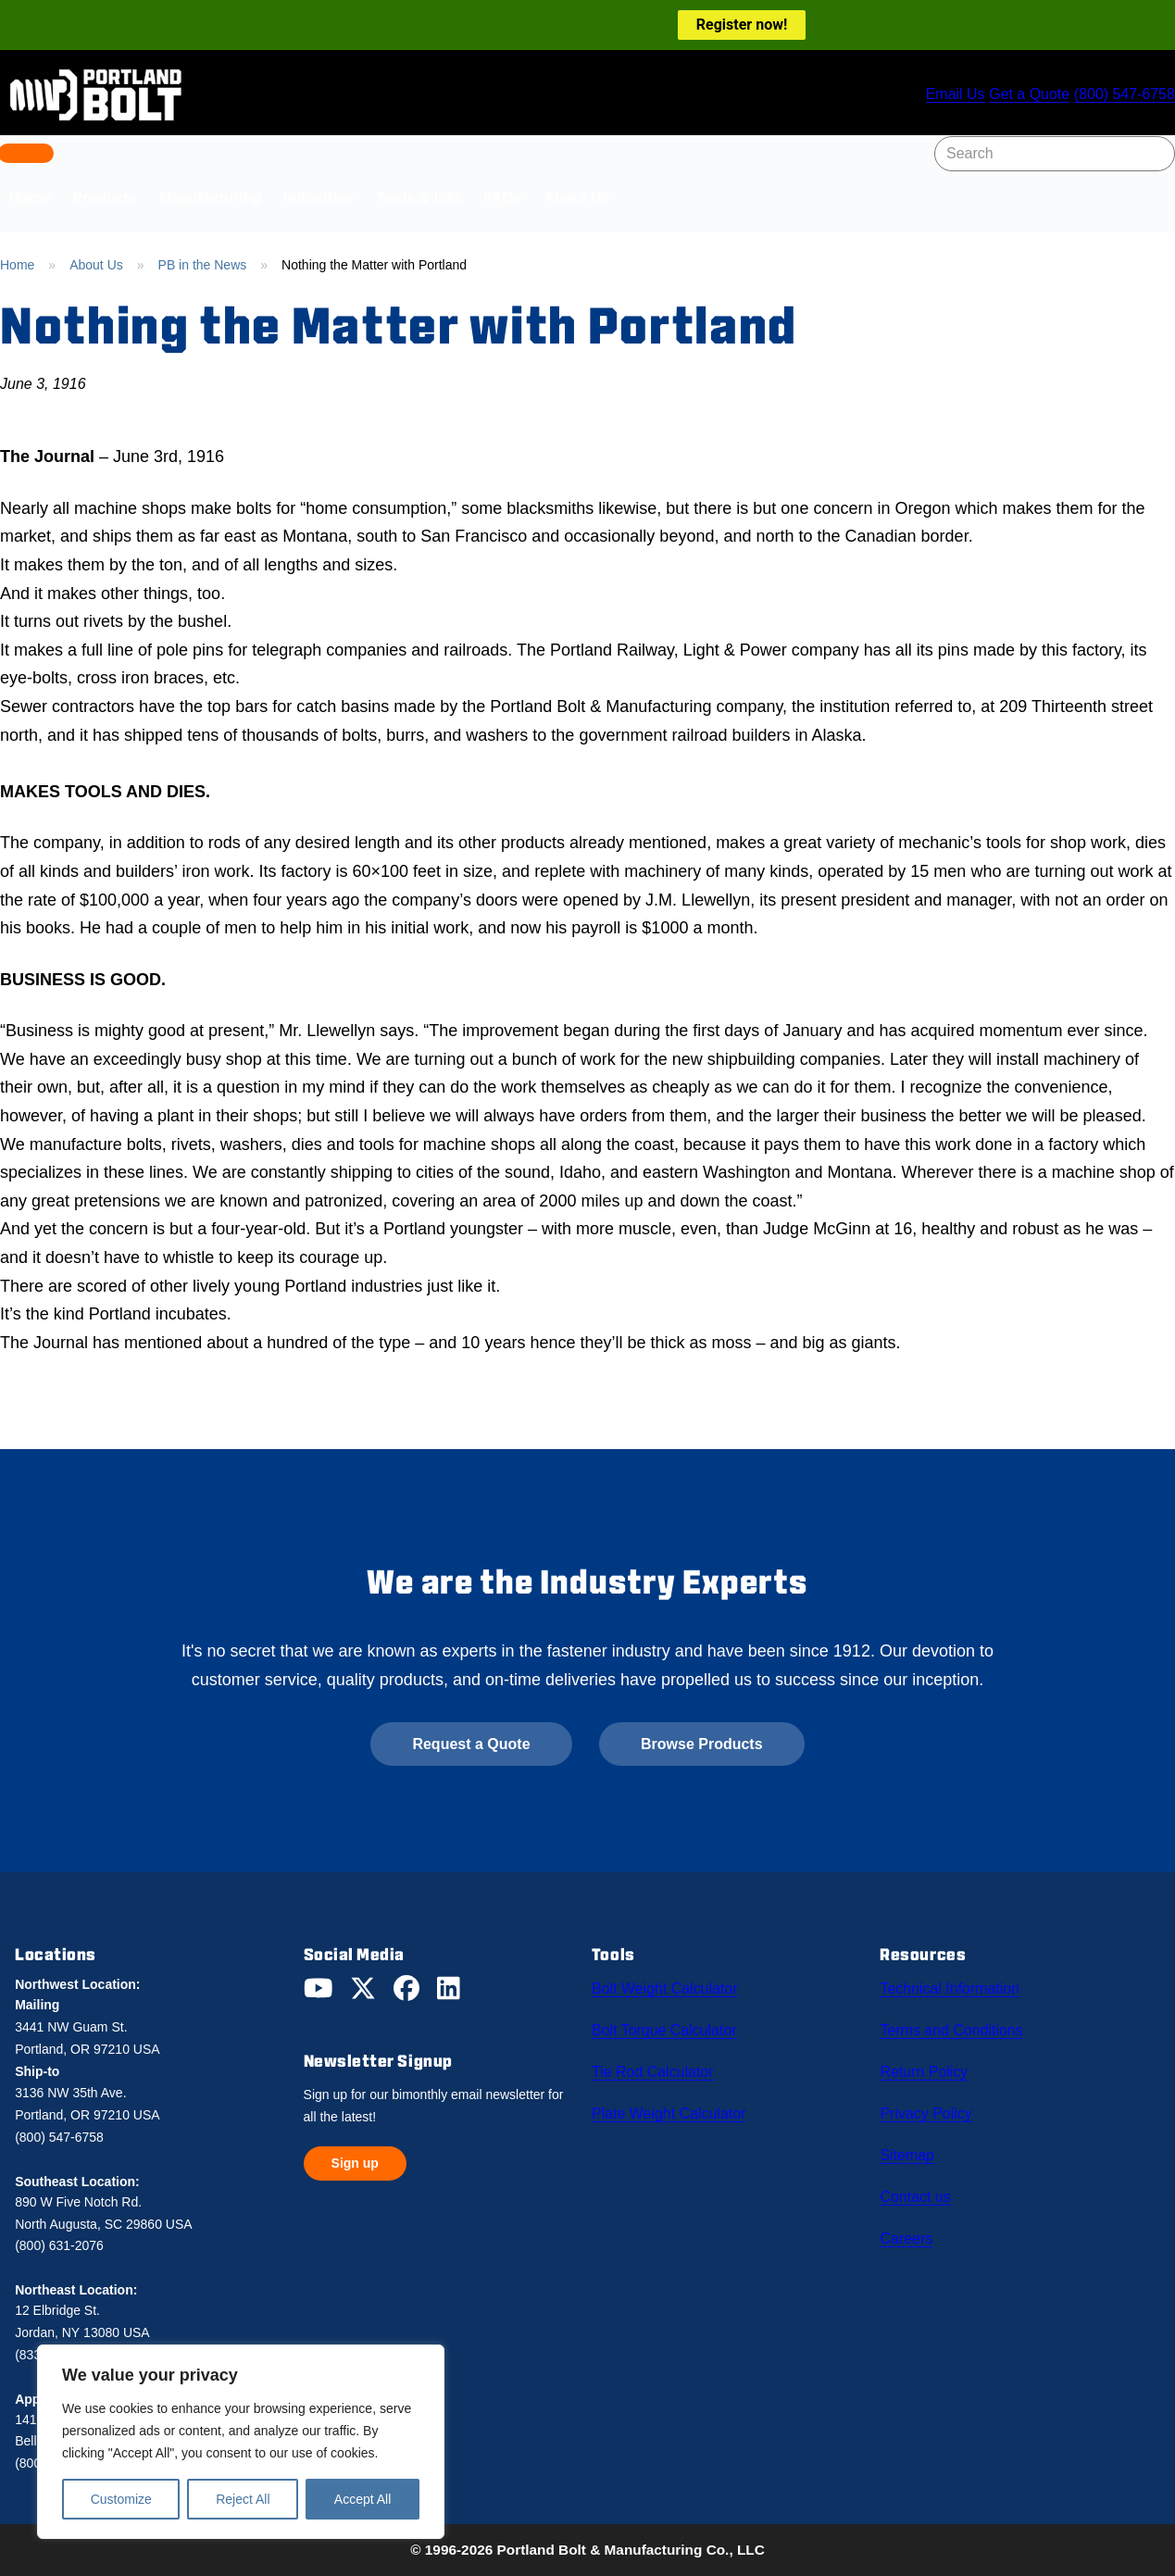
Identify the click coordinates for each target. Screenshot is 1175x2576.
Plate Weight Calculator (670, 2103)
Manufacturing (210, 198)
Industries (318, 198)
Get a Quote (1025, 94)
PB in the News (202, 264)
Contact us (919, 2181)
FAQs (502, 198)
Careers (910, 2220)
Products (104, 198)
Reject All (242, 2499)
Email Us (945, 94)
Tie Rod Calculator (655, 2064)
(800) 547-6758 (1124, 94)
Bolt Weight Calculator (667, 1987)
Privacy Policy (930, 2103)
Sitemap (911, 2142)
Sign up (355, 2163)
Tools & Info (418, 198)
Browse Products (702, 1744)
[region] (240, 2442)
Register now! (741, 24)
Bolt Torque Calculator (667, 2026)
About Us (577, 198)
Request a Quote (471, 1744)
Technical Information (952, 1987)
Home (17, 264)
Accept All (362, 2499)
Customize (121, 2499)
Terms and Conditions (954, 2026)
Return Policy (927, 2064)
